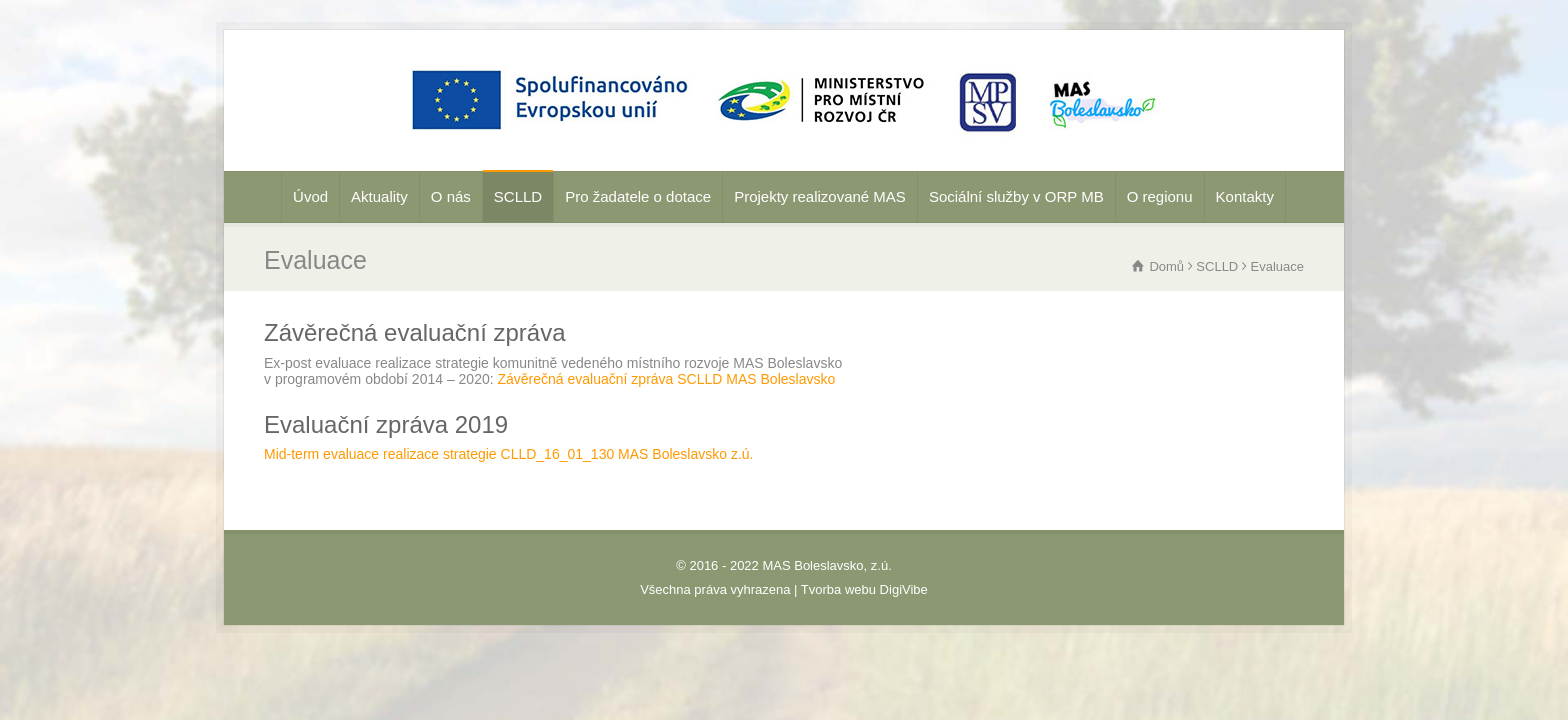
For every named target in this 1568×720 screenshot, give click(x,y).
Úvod (310, 196)
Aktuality (379, 196)
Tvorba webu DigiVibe (864, 589)
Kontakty (1245, 196)
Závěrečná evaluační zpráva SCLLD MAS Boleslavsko (667, 379)
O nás (451, 196)
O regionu (1160, 196)
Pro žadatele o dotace (638, 196)
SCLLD (518, 196)
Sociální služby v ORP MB (1016, 196)
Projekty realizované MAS (820, 196)
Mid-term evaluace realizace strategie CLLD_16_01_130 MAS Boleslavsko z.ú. (508, 454)
